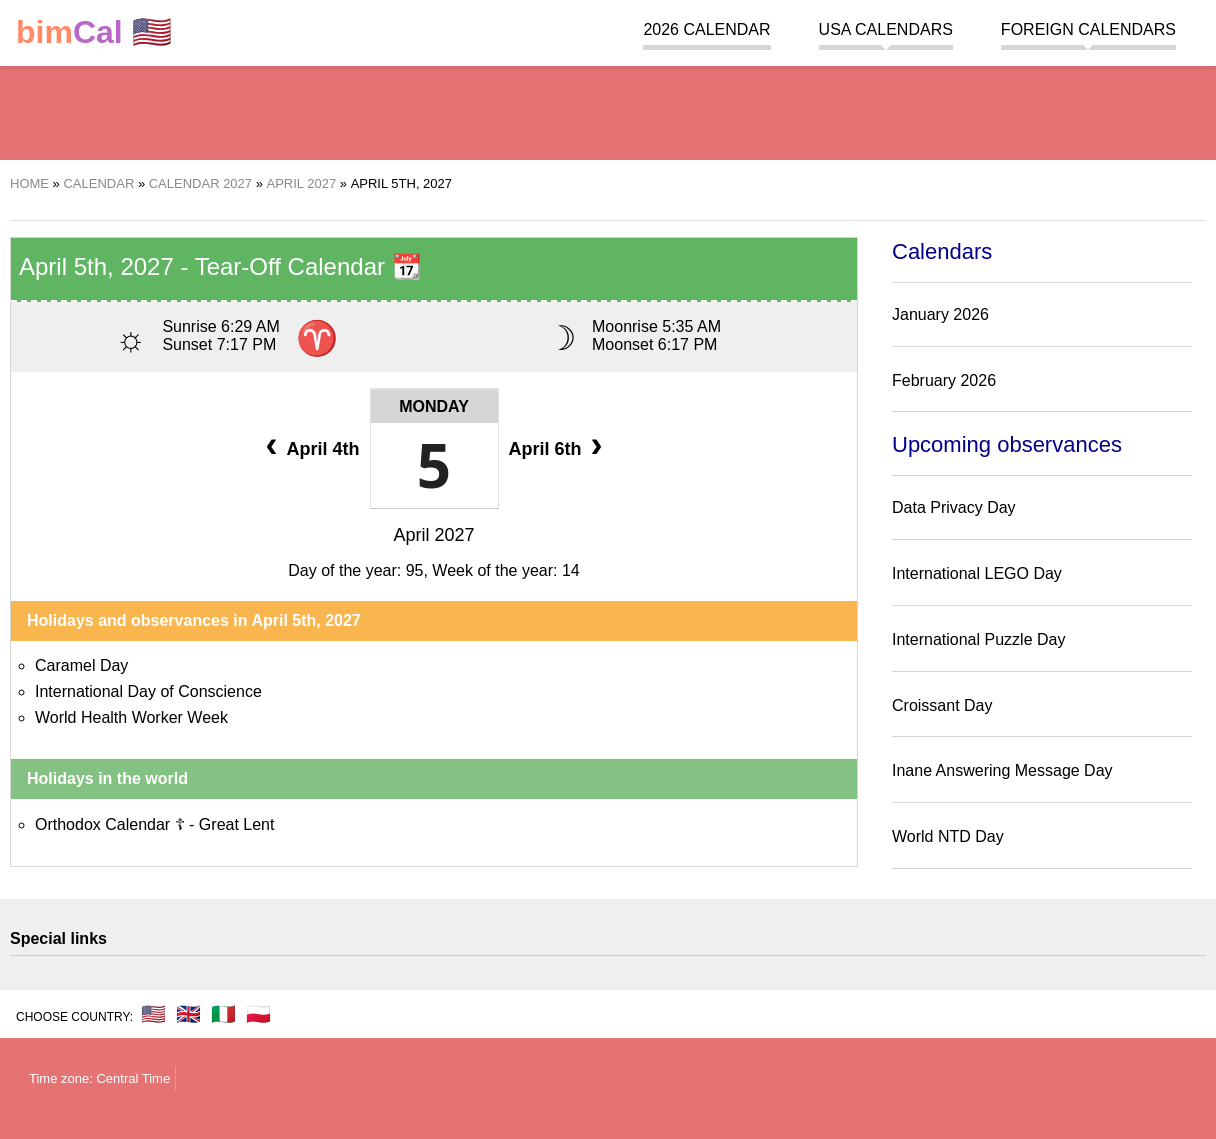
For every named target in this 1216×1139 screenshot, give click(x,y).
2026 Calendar (706, 29)
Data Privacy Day (954, 507)
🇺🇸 (94, 32)
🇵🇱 (258, 1014)
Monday (434, 406)
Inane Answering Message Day (1002, 770)
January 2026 (940, 314)
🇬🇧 (188, 1014)
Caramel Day (81, 665)
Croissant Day (942, 705)
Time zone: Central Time (99, 1078)
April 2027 (433, 535)
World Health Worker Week (131, 717)
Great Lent (237, 824)
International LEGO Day (977, 573)
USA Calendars (886, 29)
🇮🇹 (223, 1014)
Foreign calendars (1088, 29)
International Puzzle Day (978, 639)
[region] (608, 110)
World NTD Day (948, 836)
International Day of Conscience (148, 691)
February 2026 (944, 380)
